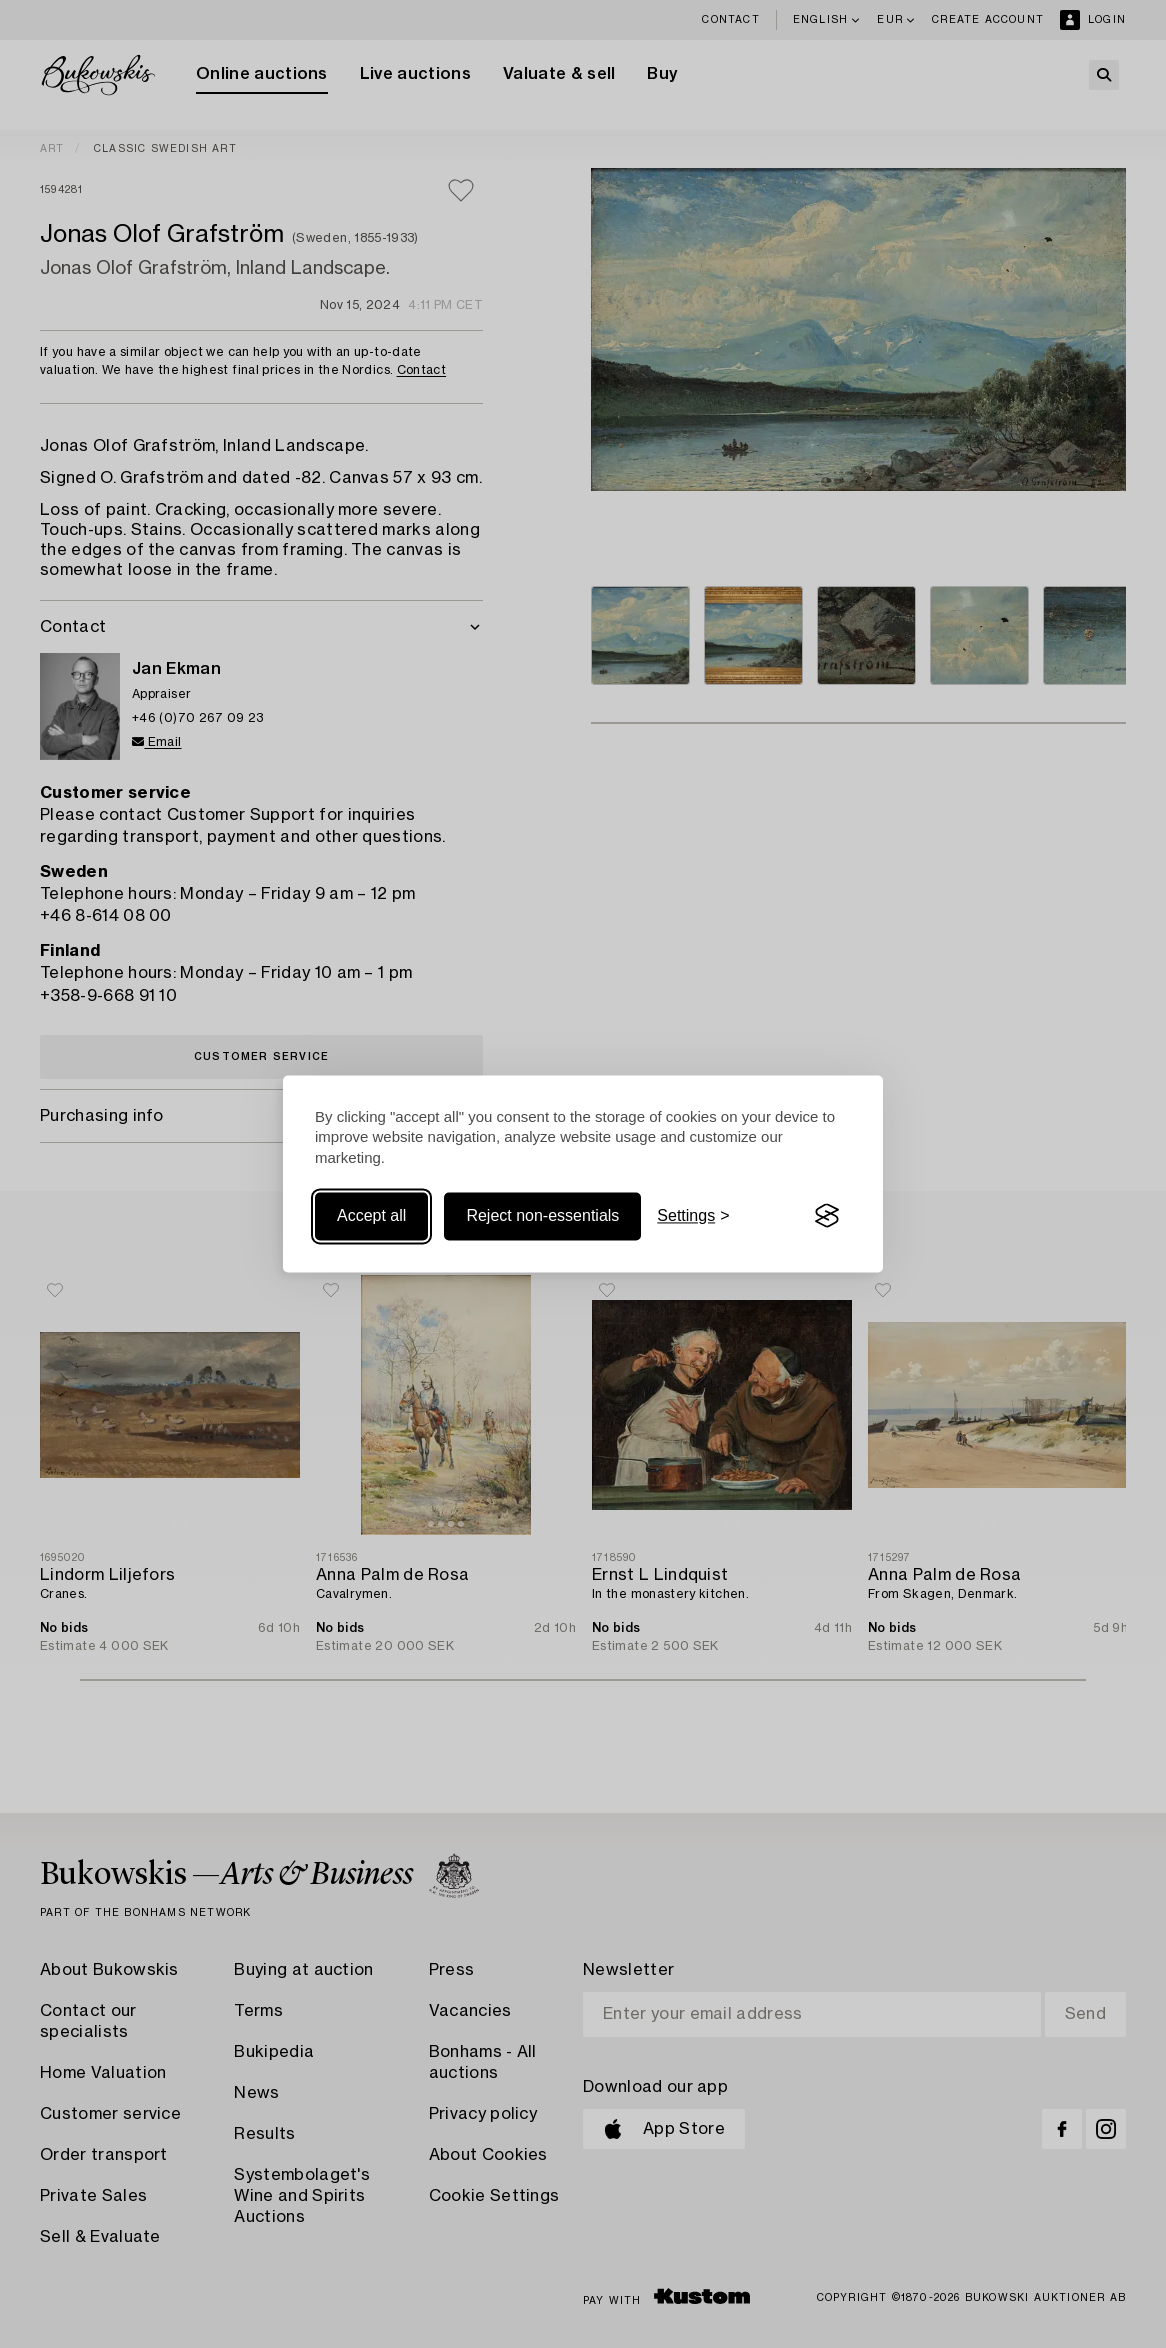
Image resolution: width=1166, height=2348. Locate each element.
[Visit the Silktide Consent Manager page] (827, 1216)
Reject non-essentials (542, 1215)
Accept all (371, 1215)
